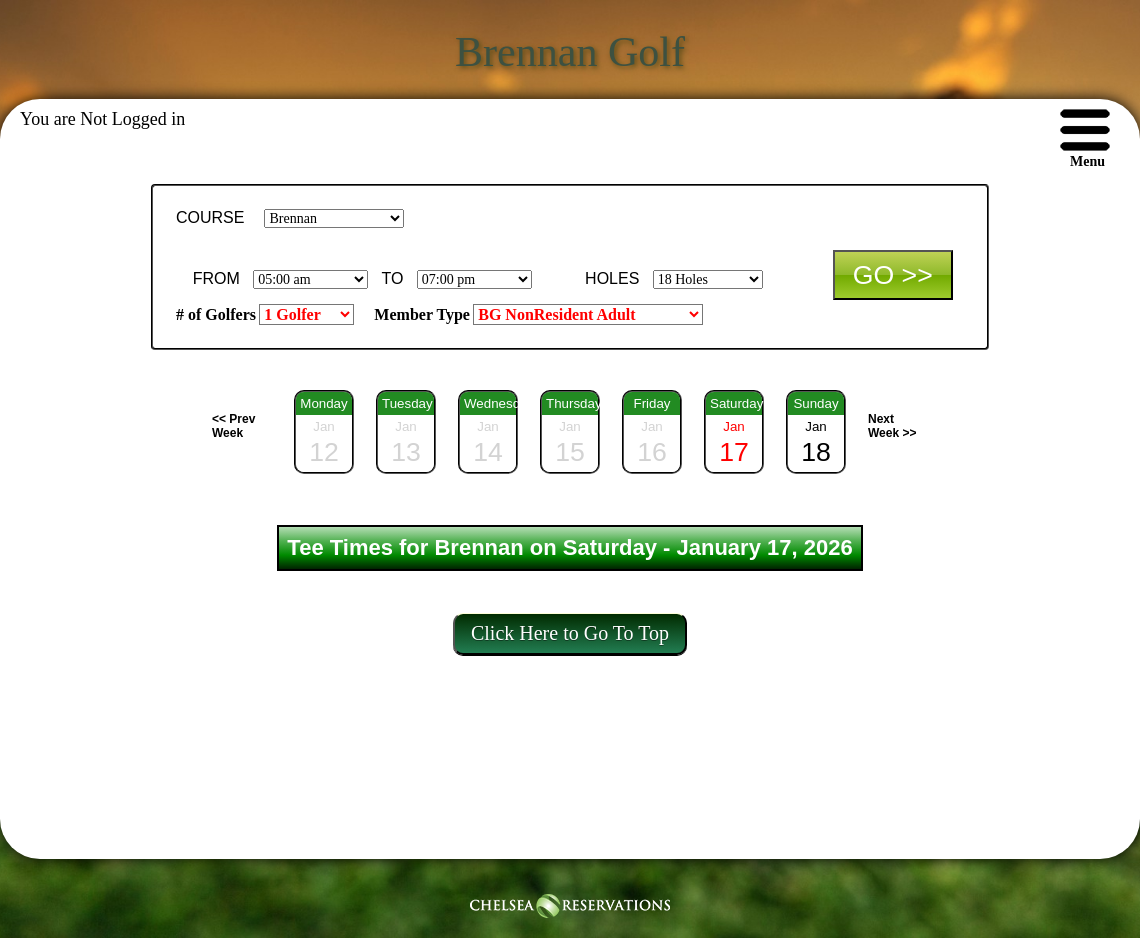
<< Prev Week (233, 426)
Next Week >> (892, 426)
